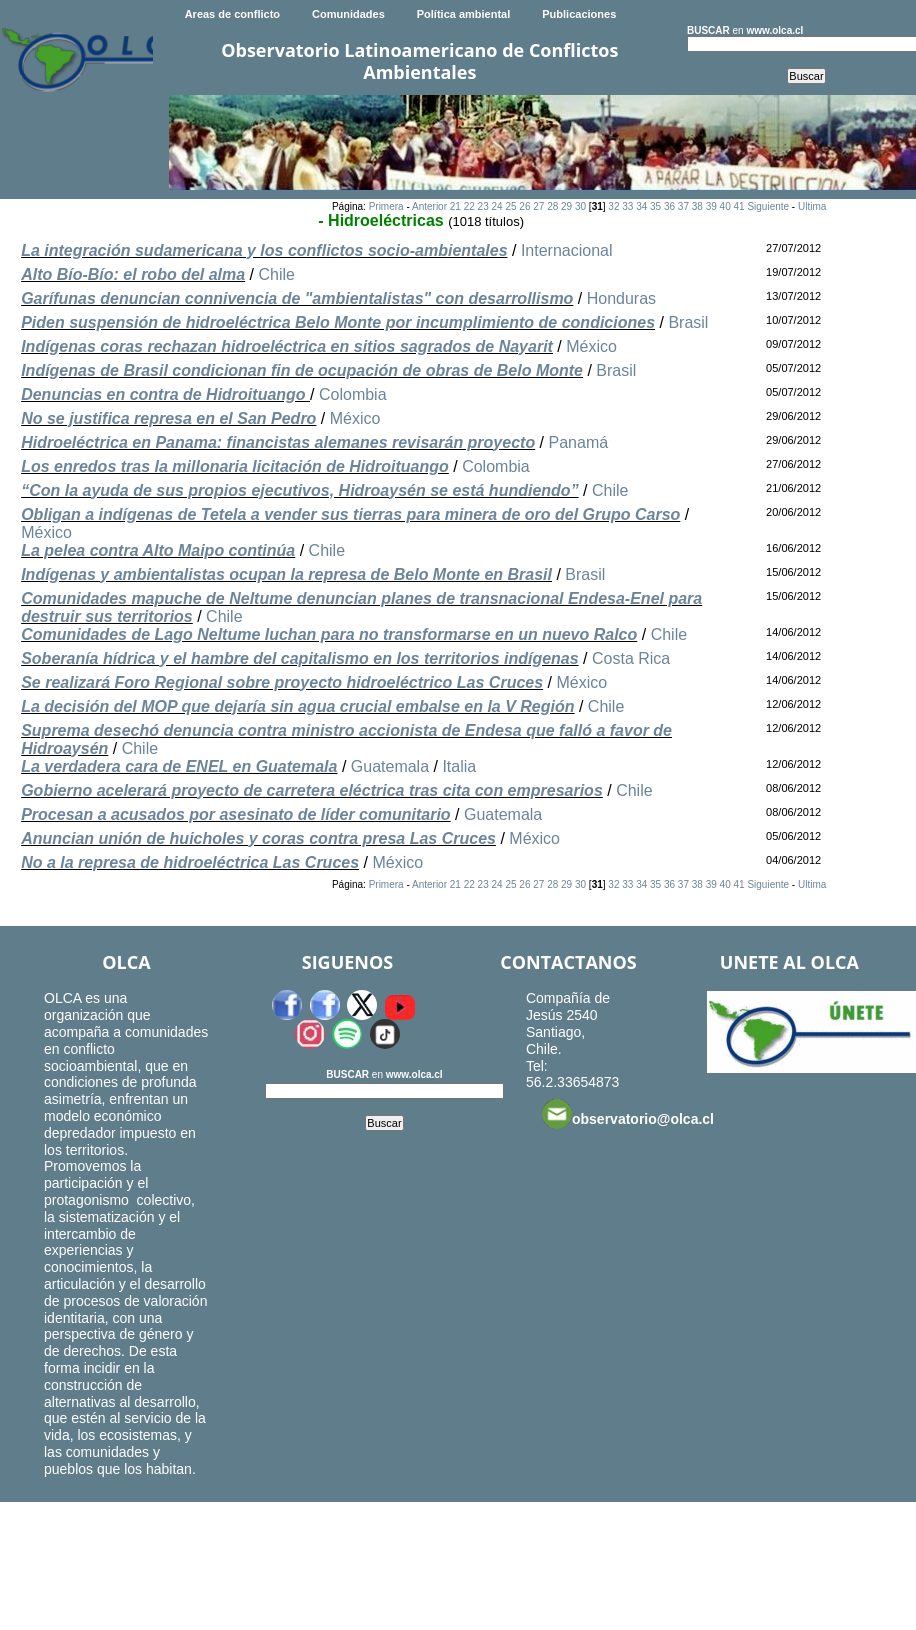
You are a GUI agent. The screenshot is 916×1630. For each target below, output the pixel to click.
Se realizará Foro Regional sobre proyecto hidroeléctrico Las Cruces (282, 682)
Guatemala (390, 766)
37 (683, 206)
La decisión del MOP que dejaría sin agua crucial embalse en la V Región (297, 706)
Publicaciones (579, 14)
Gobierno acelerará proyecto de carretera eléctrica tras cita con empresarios (312, 790)
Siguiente (768, 206)
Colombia (353, 394)
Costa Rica (631, 658)
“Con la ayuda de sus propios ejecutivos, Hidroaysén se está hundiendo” (299, 490)
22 (469, 206)
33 (627, 206)
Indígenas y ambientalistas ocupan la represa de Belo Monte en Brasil (286, 574)
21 (455, 206)
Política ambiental (464, 14)
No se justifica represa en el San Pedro (168, 418)
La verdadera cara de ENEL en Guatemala (179, 766)
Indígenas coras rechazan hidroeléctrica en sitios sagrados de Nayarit (287, 346)
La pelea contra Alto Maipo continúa (158, 550)
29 (566, 206)
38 (697, 206)
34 (641, 206)
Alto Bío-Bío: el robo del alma (133, 274)
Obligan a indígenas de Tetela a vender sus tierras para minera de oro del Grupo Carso (350, 514)
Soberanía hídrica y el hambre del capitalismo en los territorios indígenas (300, 658)
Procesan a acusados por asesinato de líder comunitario (235, 814)
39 (711, 206)
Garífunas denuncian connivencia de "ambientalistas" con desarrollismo (297, 298)
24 (497, 206)
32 (613, 206)
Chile (277, 274)
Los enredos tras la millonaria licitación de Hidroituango (235, 466)
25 (510, 206)
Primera (386, 206)
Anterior (429, 206)
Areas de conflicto (232, 14)
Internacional (567, 250)
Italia (459, 766)
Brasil (688, 322)
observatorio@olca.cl (628, 1114)
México (591, 346)
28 (552, 206)
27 (538, 206)
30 (580, 206)
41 (738, 206)
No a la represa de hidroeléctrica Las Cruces (190, 862)
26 (524, 206)
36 (669, 206)
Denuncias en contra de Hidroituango (165, 394)
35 (655, 206)
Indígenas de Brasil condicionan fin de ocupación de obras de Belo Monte (302, 370)
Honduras (621, 298)
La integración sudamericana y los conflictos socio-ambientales (264, 250)
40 (725, 206)
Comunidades (348, 14)
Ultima (812, 206)
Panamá (579, 442)
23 (483, 206)
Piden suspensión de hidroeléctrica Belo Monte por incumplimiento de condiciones (338, 322)
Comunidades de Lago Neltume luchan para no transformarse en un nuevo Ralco (329, 634)
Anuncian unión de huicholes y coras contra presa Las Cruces (258, 838)
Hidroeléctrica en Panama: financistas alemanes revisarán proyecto (278, 442)
